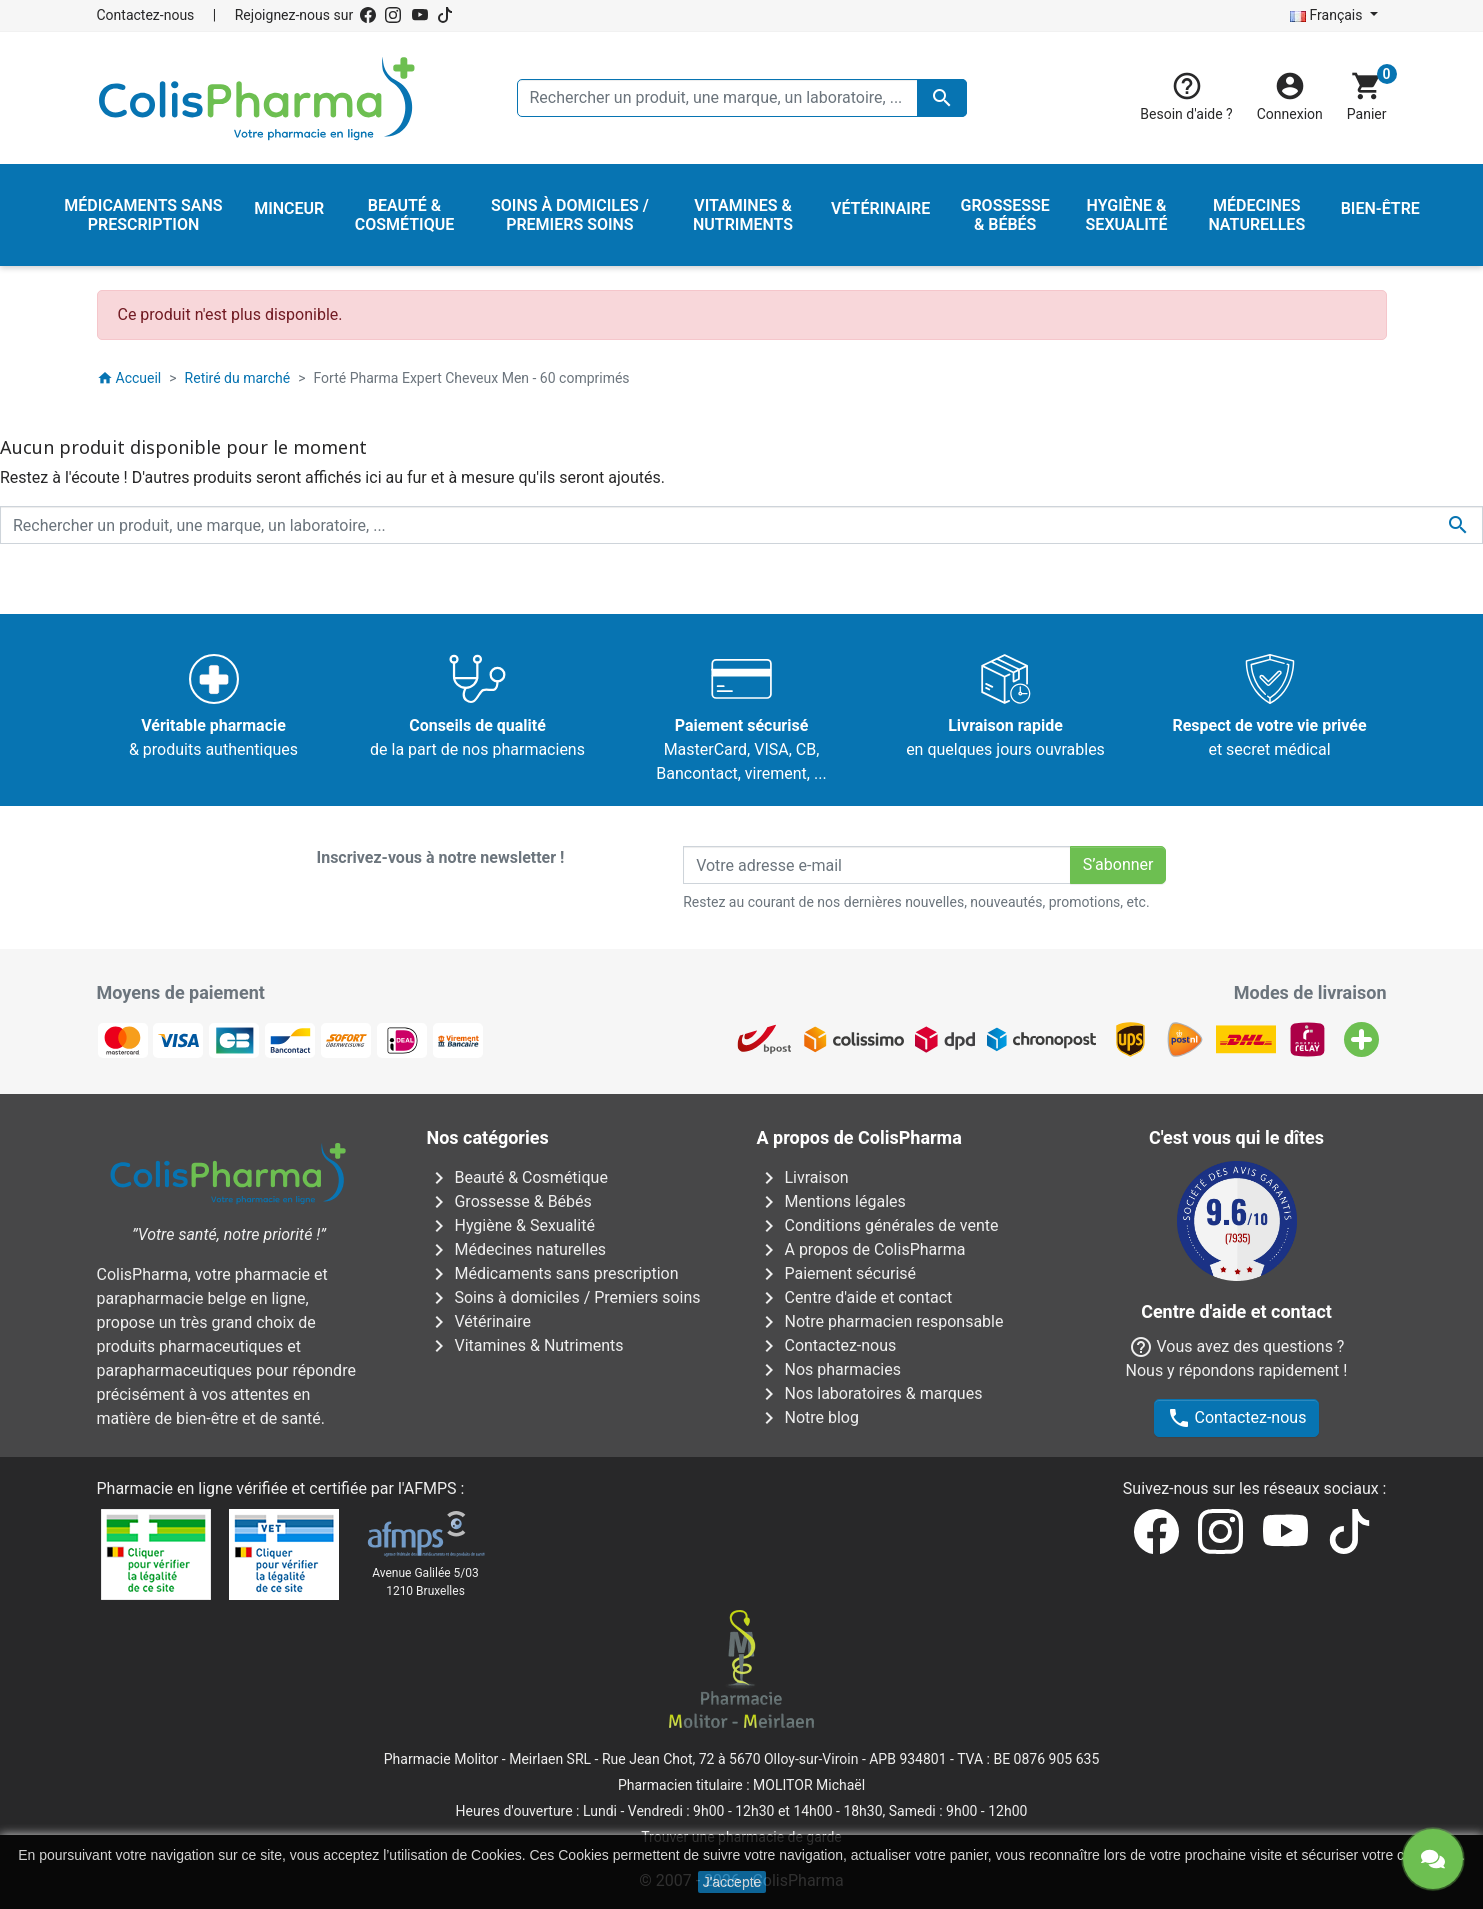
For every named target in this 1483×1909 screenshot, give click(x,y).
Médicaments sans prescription (553, 1273)
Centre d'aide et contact (855, 1297)
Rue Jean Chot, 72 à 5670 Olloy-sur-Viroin (730, 1759)
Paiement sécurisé (837, 1273)
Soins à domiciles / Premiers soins (564, 1297)
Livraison (803, 1177)
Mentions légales (831, 1201)
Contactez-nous (146, 15)
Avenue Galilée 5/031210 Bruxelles (425, 1582)
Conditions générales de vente (878, 1225)
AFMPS (430, 1488)
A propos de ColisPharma (861, 1249)
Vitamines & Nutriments (525, 1345)
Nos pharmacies (829, 1369)
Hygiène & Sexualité (511, 1225)
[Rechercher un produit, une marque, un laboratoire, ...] (742, 98)
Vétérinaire (479, 1321)
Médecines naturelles (517, 1249)
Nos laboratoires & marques (870, 1393)
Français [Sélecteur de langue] (1328, 15)
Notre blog (808, 1417)
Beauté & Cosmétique (517, 1177)
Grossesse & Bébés (509, 1201)
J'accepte (732, 1882)
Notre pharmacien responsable (880, 1321)
